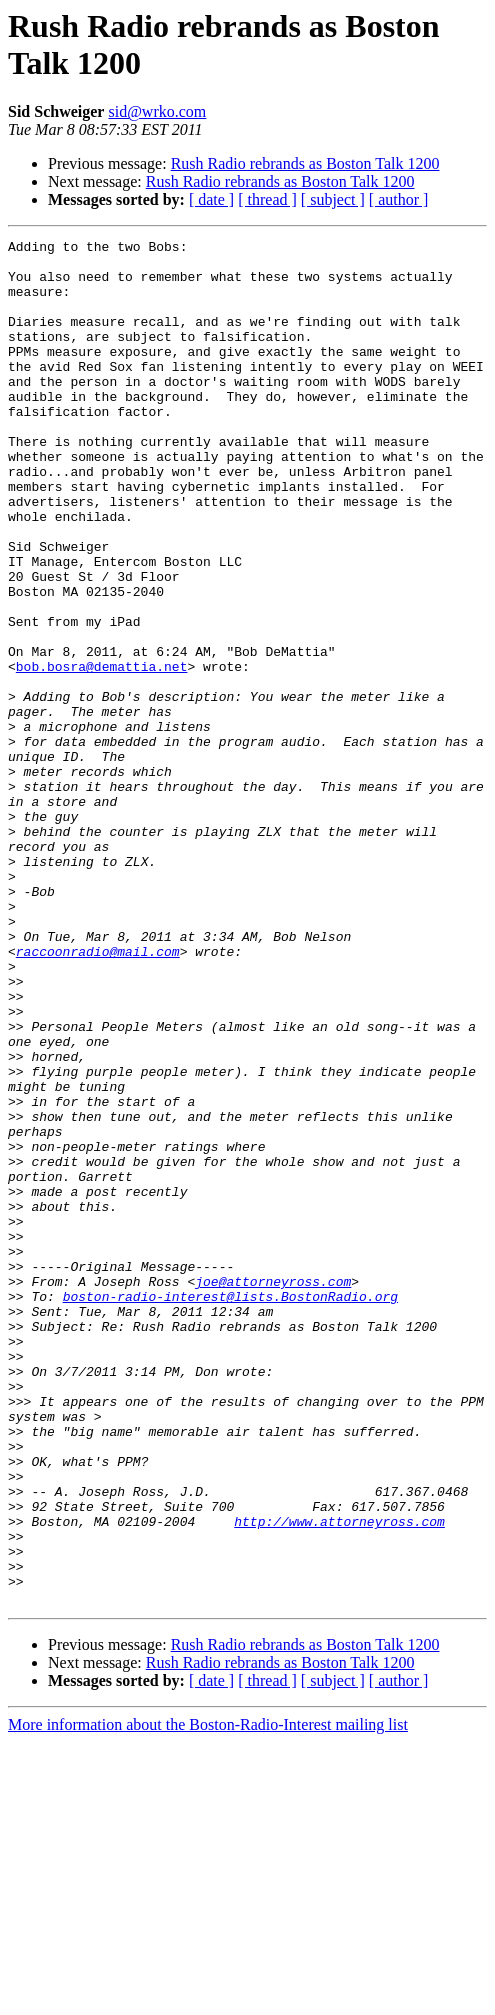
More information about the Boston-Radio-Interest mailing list (208, 1997)
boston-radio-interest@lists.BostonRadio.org (230, 1509)
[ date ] (211, 199)
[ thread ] (267, 199)
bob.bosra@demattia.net (102, 753)
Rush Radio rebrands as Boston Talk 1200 (305, 163)
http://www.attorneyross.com (339, 1779)
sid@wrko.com (157, 111)
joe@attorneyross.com (273, 1491)
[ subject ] (333, 199)
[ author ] (399, 199)
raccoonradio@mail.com (98, 1095)
